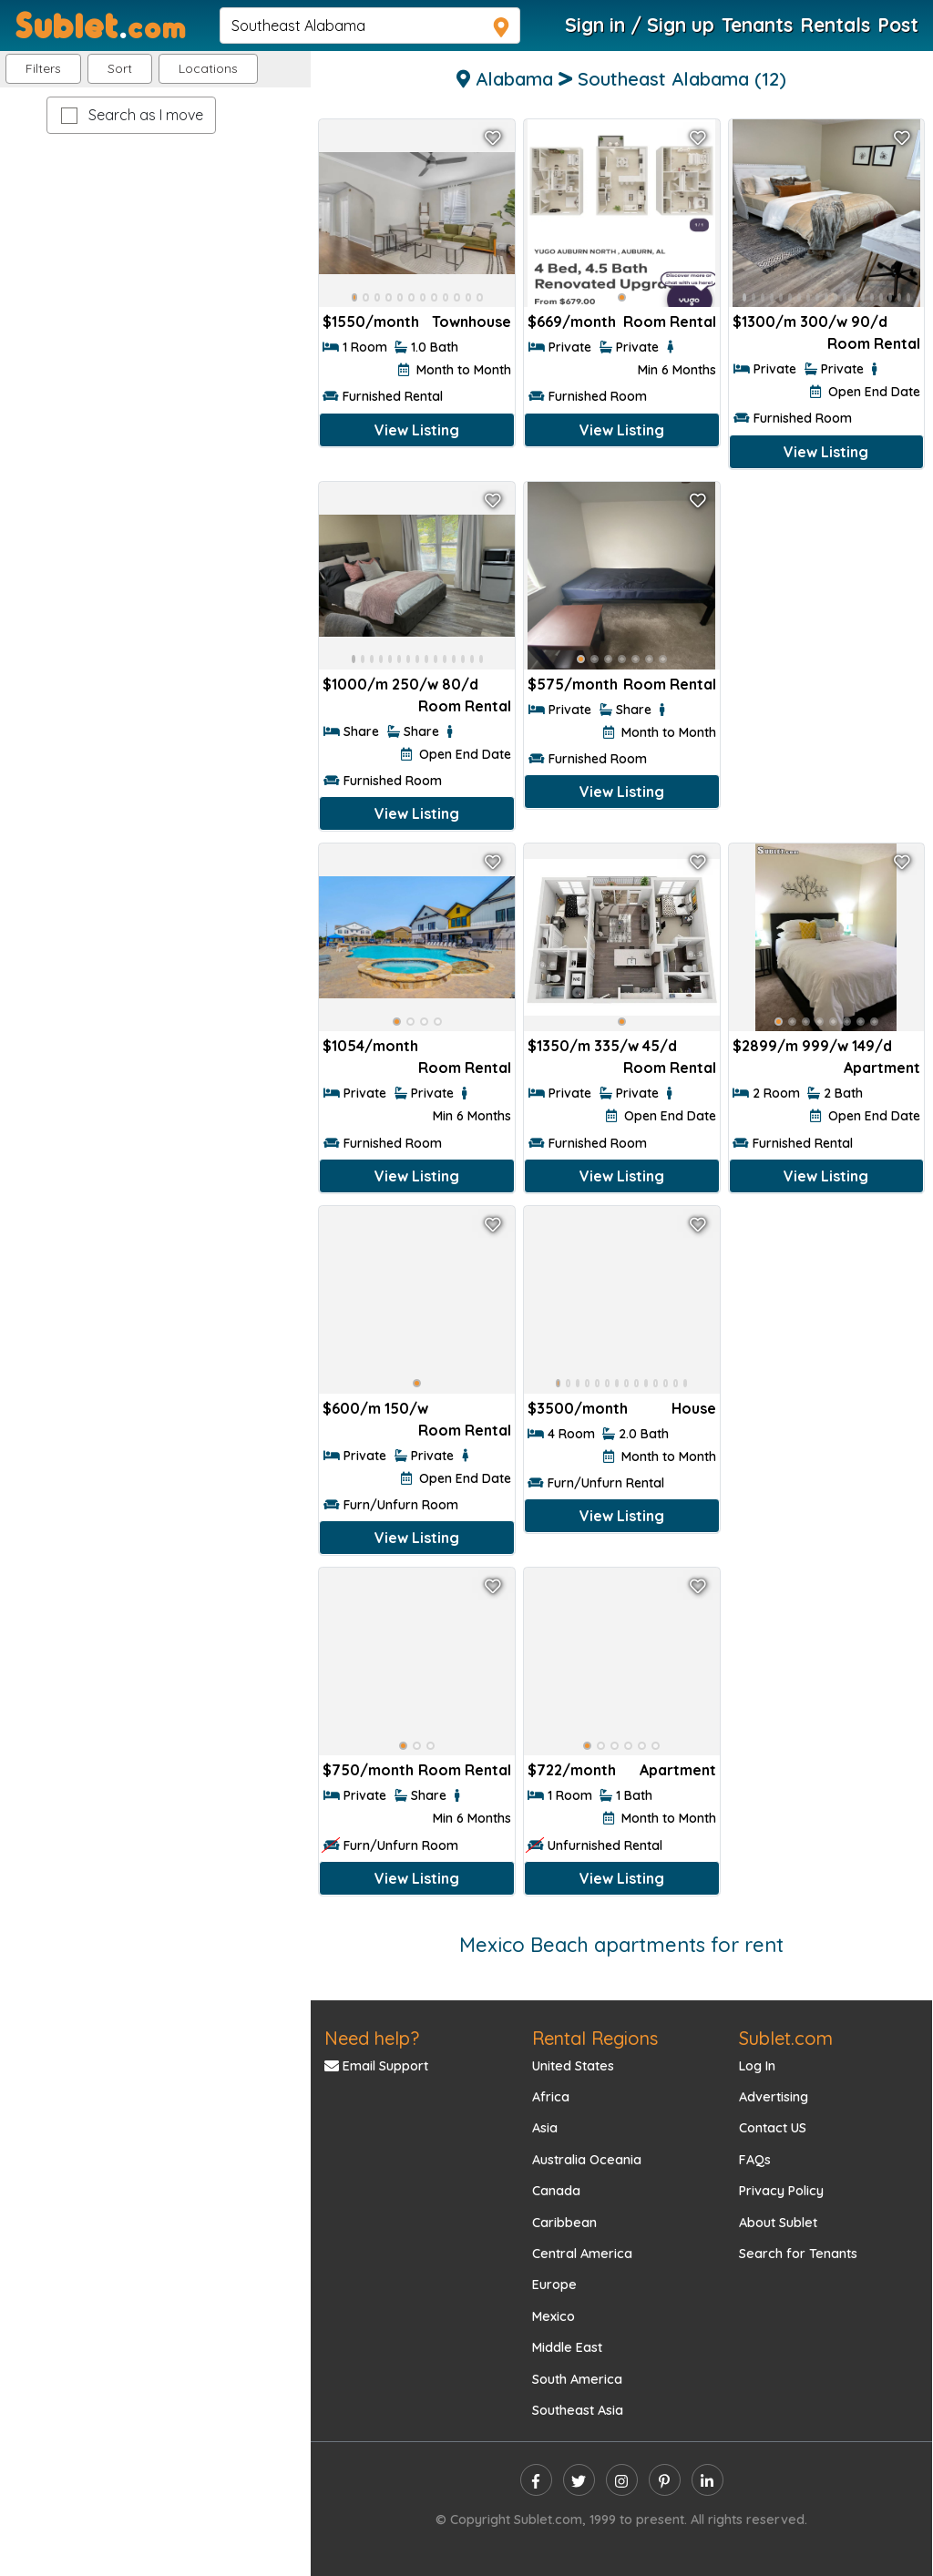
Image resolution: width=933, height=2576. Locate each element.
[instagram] (622, 2480)
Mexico (553, 2316)
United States (573, 2066)
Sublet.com (786, 2038)
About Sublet (778, 2222)
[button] (208, 69)
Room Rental (669, 321)
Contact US (772, 2128)
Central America (582, 2253)
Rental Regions (595, 2038)
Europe (554, 2284)
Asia (545, 2128)
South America (577, 2379)
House (694, 1408)
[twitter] (579, 2480)
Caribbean (564, 2222)
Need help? (371, 2038)
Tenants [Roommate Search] (757, 24)
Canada (556, 2190)
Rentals (835, 24)
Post (897, 24)
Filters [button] (43, 68)
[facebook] (536, 2480)
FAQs (755, 2160)
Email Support (376, 2066)
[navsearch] (370, 25)
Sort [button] (120, 68)
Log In (757, 2066)
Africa (550, 2097)
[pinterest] (665, 2480)
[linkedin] (707, 2480)
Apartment (882, 1067)
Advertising (773, 2097)
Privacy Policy (781, 2190)
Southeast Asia (577, 2410)
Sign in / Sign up (639, 24)
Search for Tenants (798, 2253)
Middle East (567, 2347)
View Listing (416, 430)
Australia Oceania (586, 2160)
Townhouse (471, 321)
